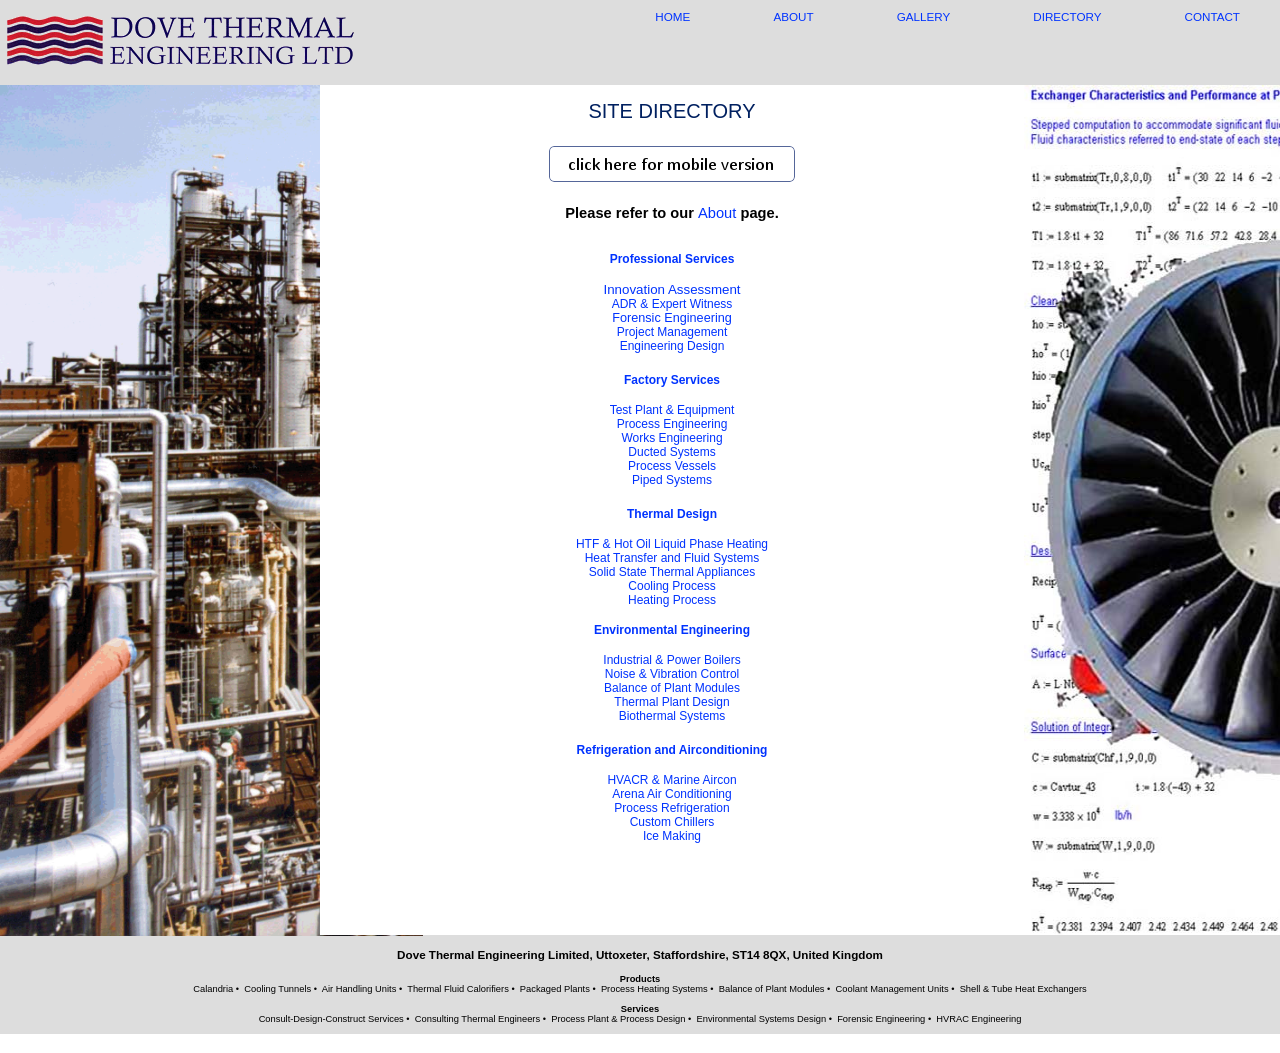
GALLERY (923, 16)
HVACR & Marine (671, 780)
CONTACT (1212, 16)
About (717, 213)
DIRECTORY (1067, 16)
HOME (672, 16)
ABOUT (793, 16)
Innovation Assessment (671, 289)
